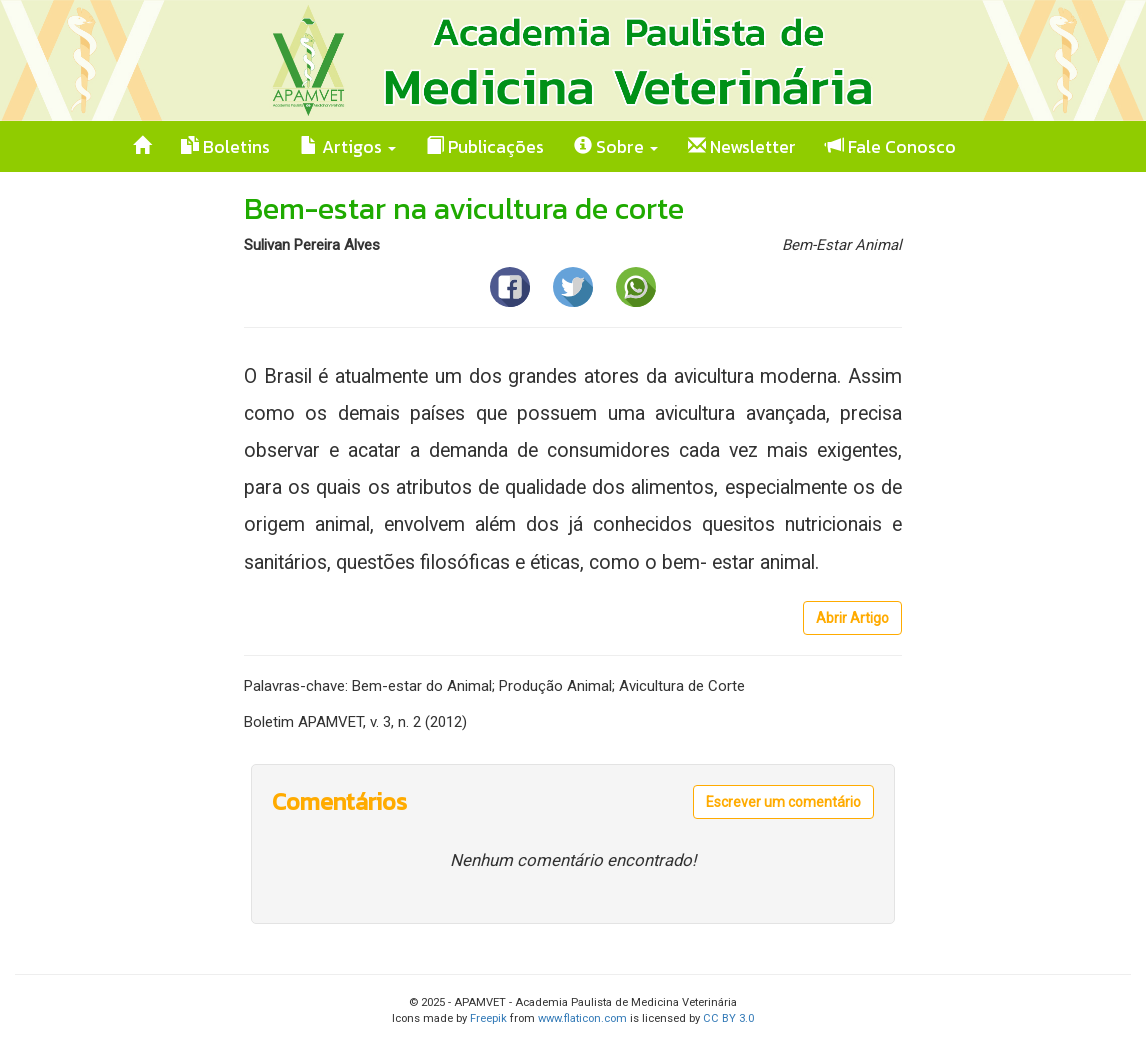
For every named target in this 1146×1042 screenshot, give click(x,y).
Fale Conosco (891, 147)
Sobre (616, 147)
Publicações (485, 147)
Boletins (225, 147)
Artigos (348, 147)
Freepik (488, 1018)
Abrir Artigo (852, 618)
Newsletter (742, 147)
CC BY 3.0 (728, 1018)
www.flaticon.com (582, 1018)
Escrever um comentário (783, 802)
